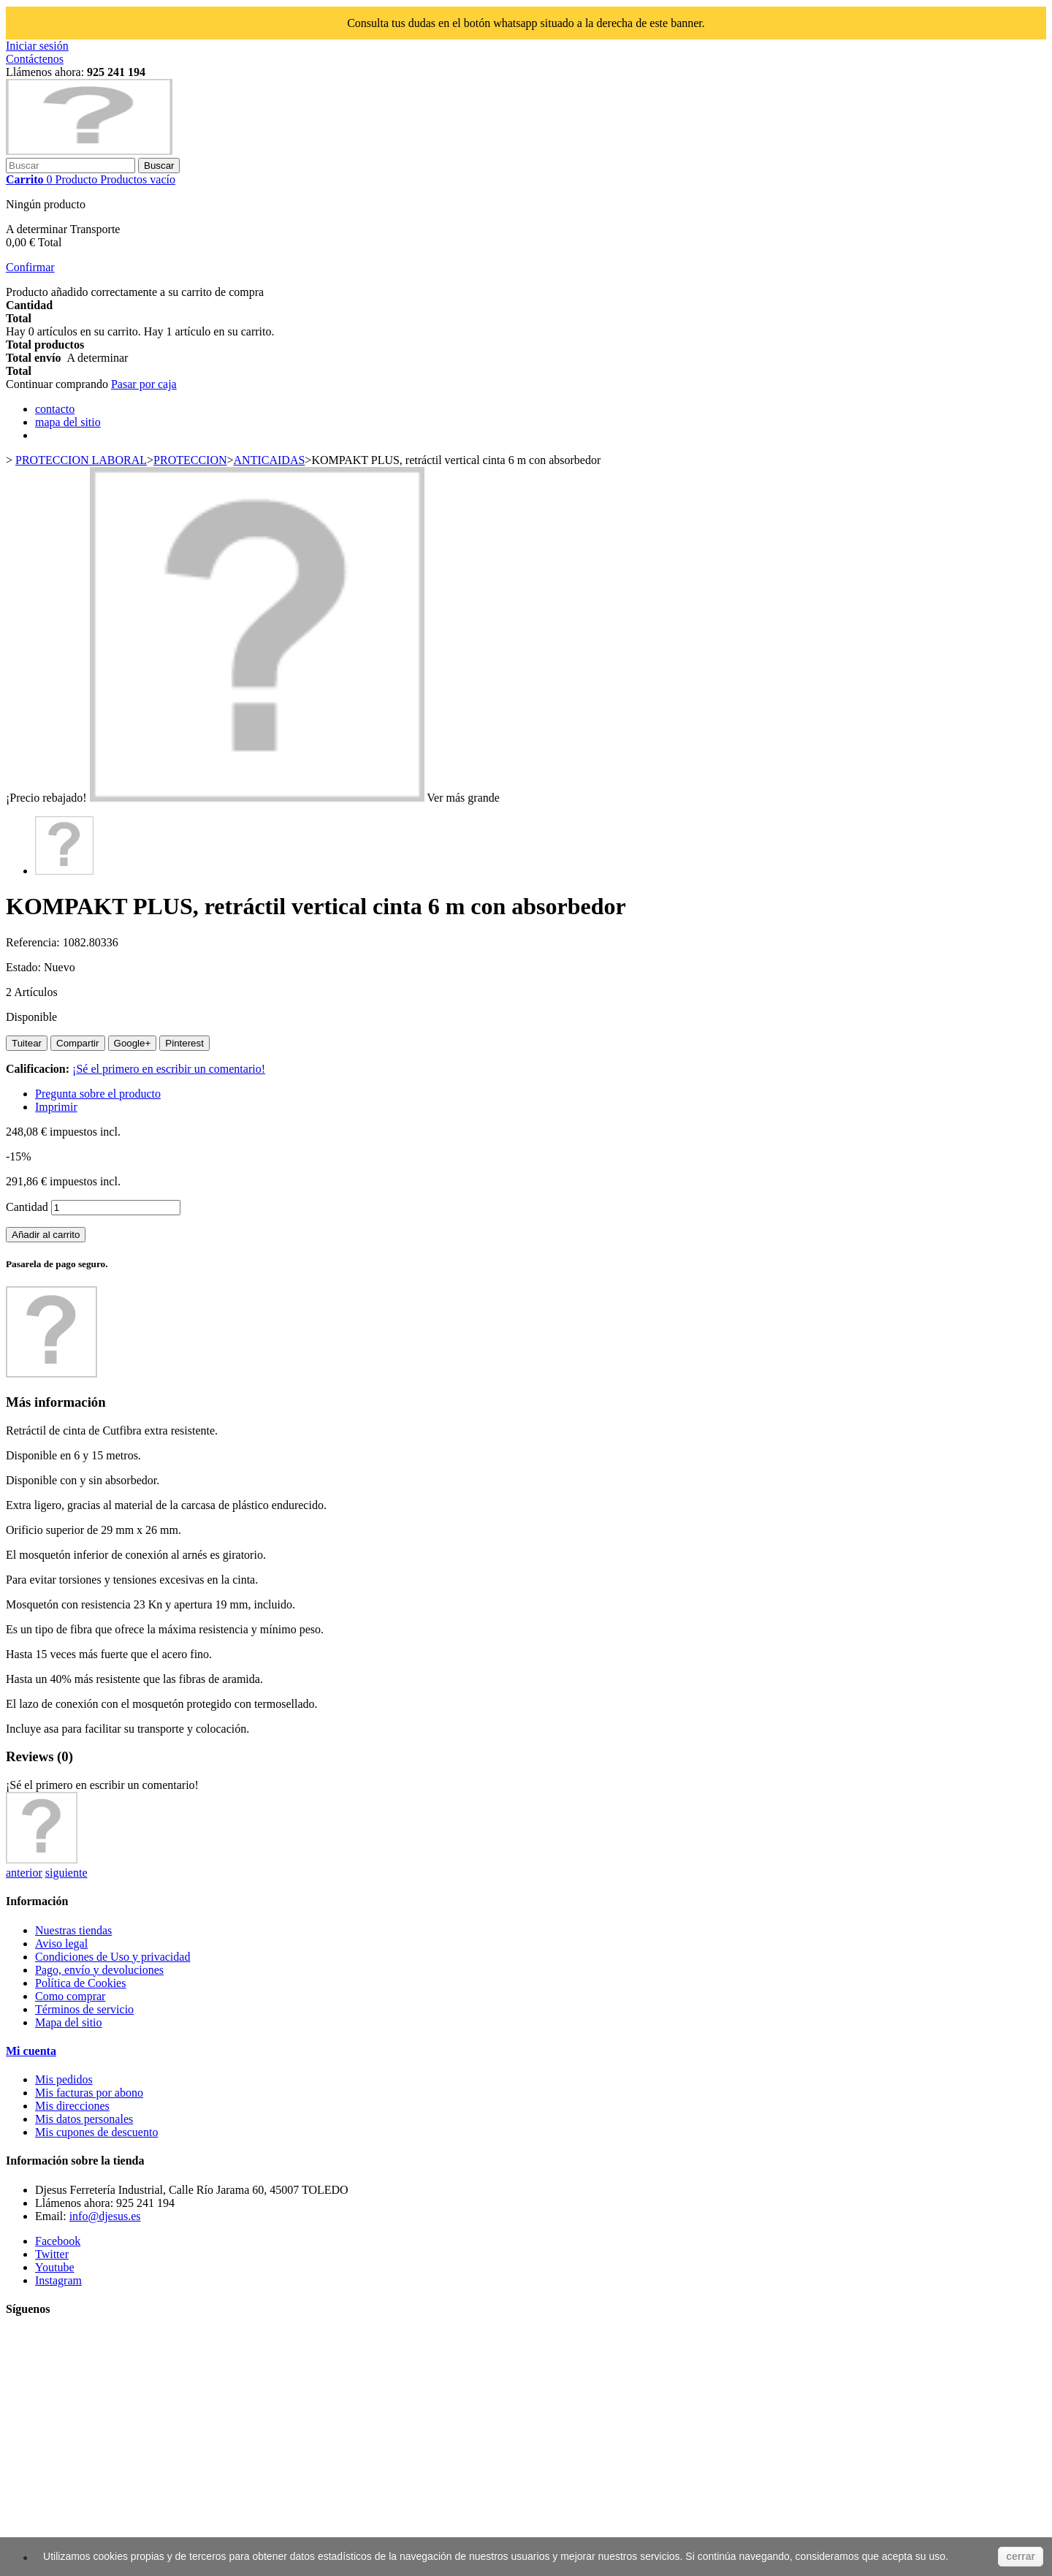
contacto (55, 409)
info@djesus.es (105, 2216)
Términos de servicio (84, 2009)
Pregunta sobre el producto (98, 1093)
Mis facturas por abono (89, 2092)
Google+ (132, 1043)
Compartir (77, 1043)
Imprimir (56, 1107)
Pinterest (184, 1043)
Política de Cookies (80, 1983)
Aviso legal (61, 1943)
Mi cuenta (31, 2051)
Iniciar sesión (37, 45)
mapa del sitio (68, 422)
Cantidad (27, 1207)
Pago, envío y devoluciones (99, 1970)
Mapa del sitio (68, 2022)
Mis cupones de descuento (96, 2132)
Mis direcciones (72, 2106)
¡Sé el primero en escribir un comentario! (168, 1069)
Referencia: (34, 942)
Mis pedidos (64, 2079)
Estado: (25, 967)
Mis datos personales (84, 2119)
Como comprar (70, 1996)
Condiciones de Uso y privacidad (112, 1956)
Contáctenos (35, 59)
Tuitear (27, 1043)
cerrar (1020, 2556)
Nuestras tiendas (73, 1930)
